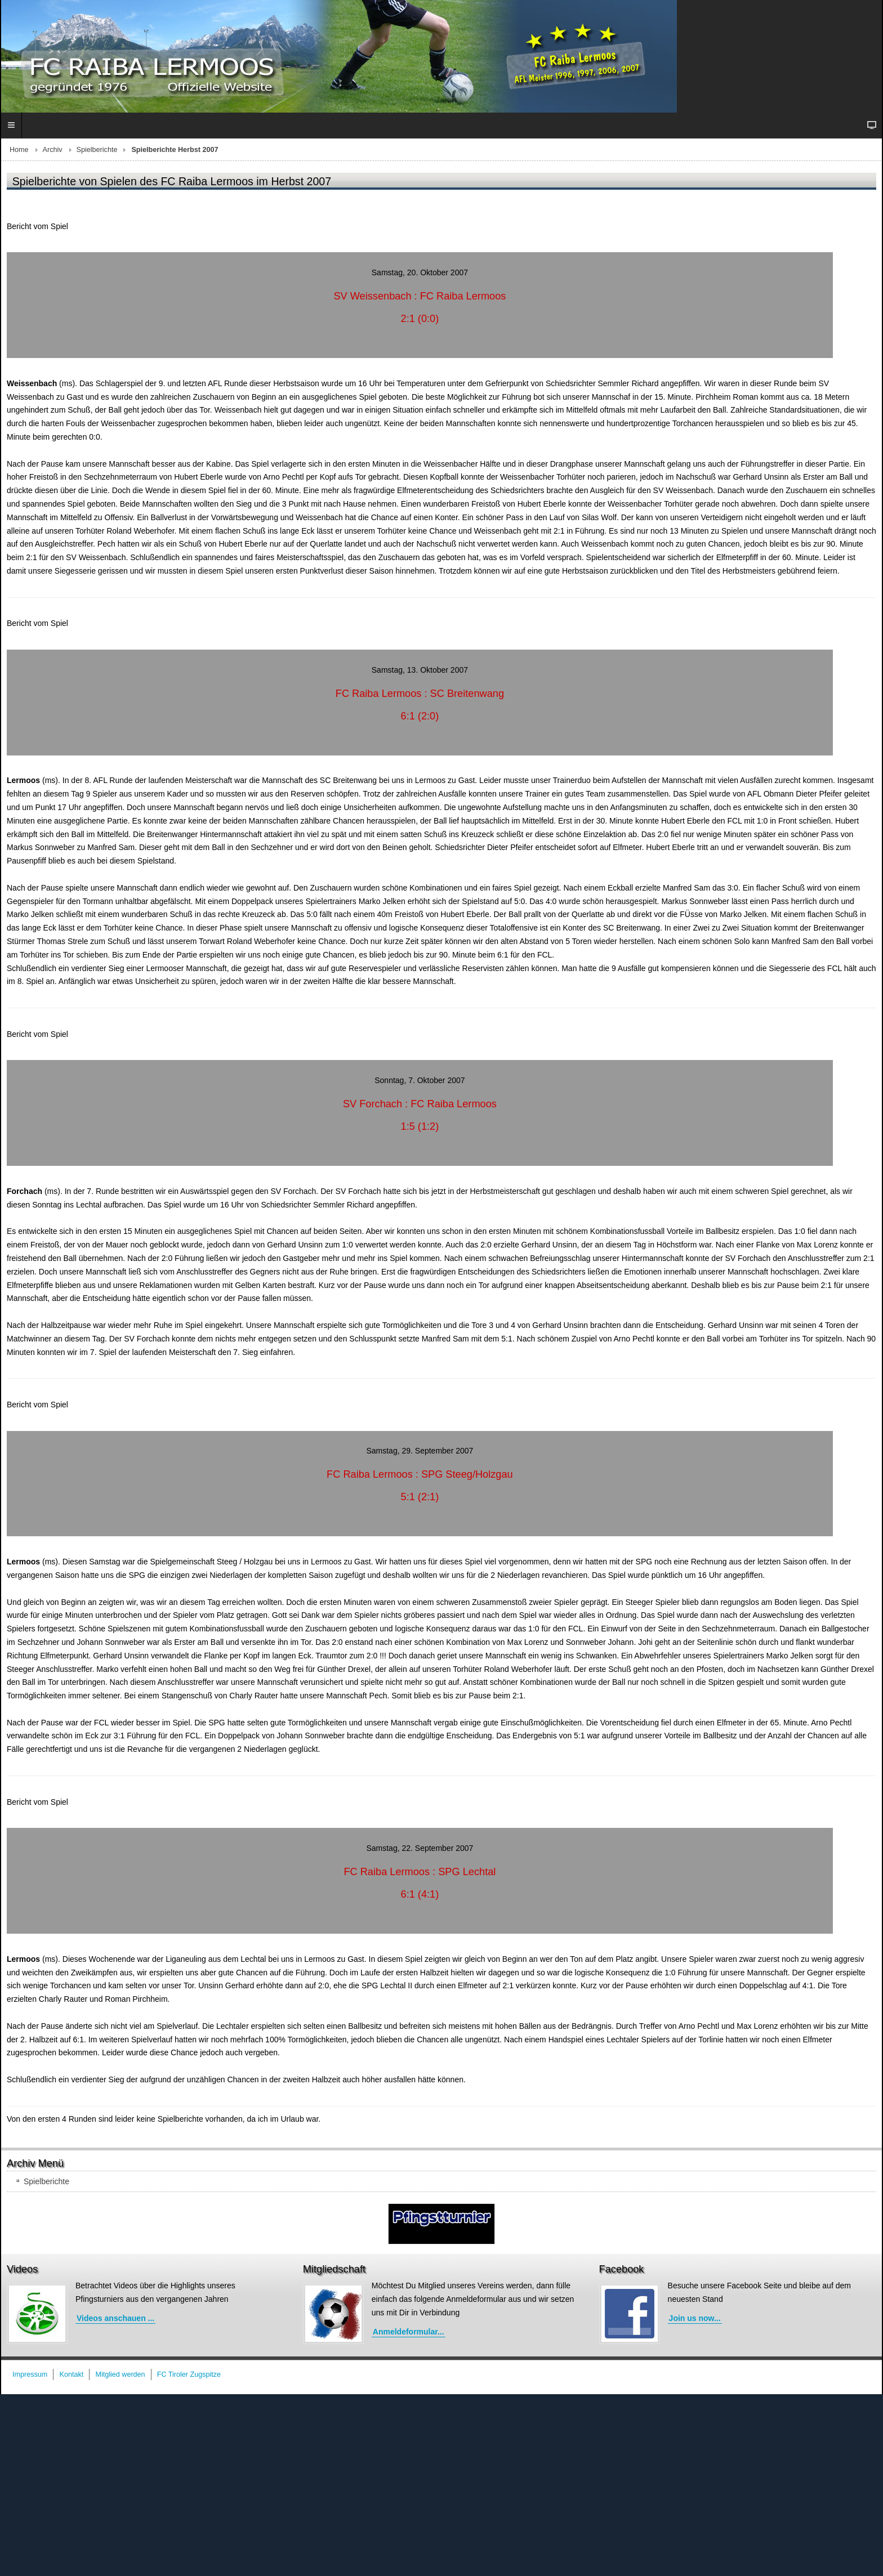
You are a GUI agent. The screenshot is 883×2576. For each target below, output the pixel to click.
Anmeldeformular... (408, 2331)
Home (19, 150)
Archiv (53, 150)
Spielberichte (97, 150)
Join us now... (695, 2318)
